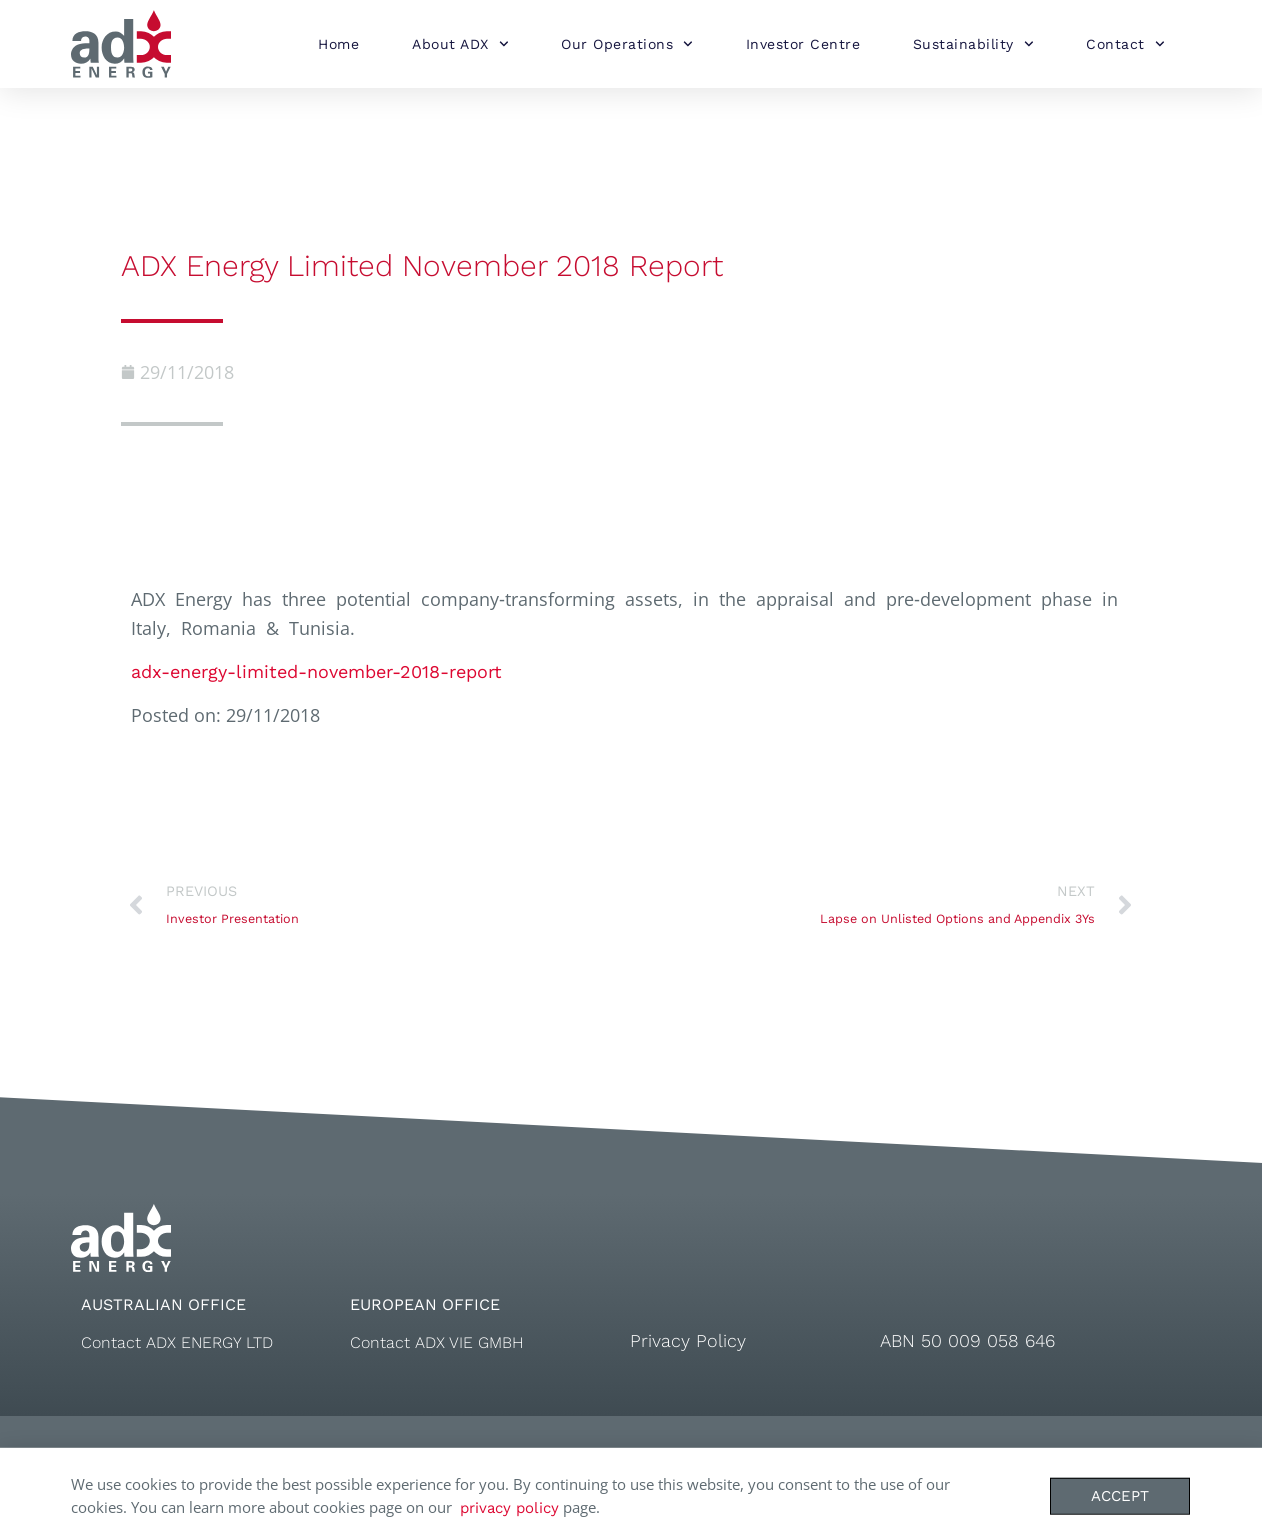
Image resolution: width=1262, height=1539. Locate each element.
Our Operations (627, 44)
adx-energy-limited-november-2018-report (316, 671)
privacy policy (509, 1515)
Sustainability (973, 44)
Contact (1125, 44)
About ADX (460, 44)
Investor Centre (803, 44)
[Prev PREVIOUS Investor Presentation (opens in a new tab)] (376, 906)
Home (338, 44)
